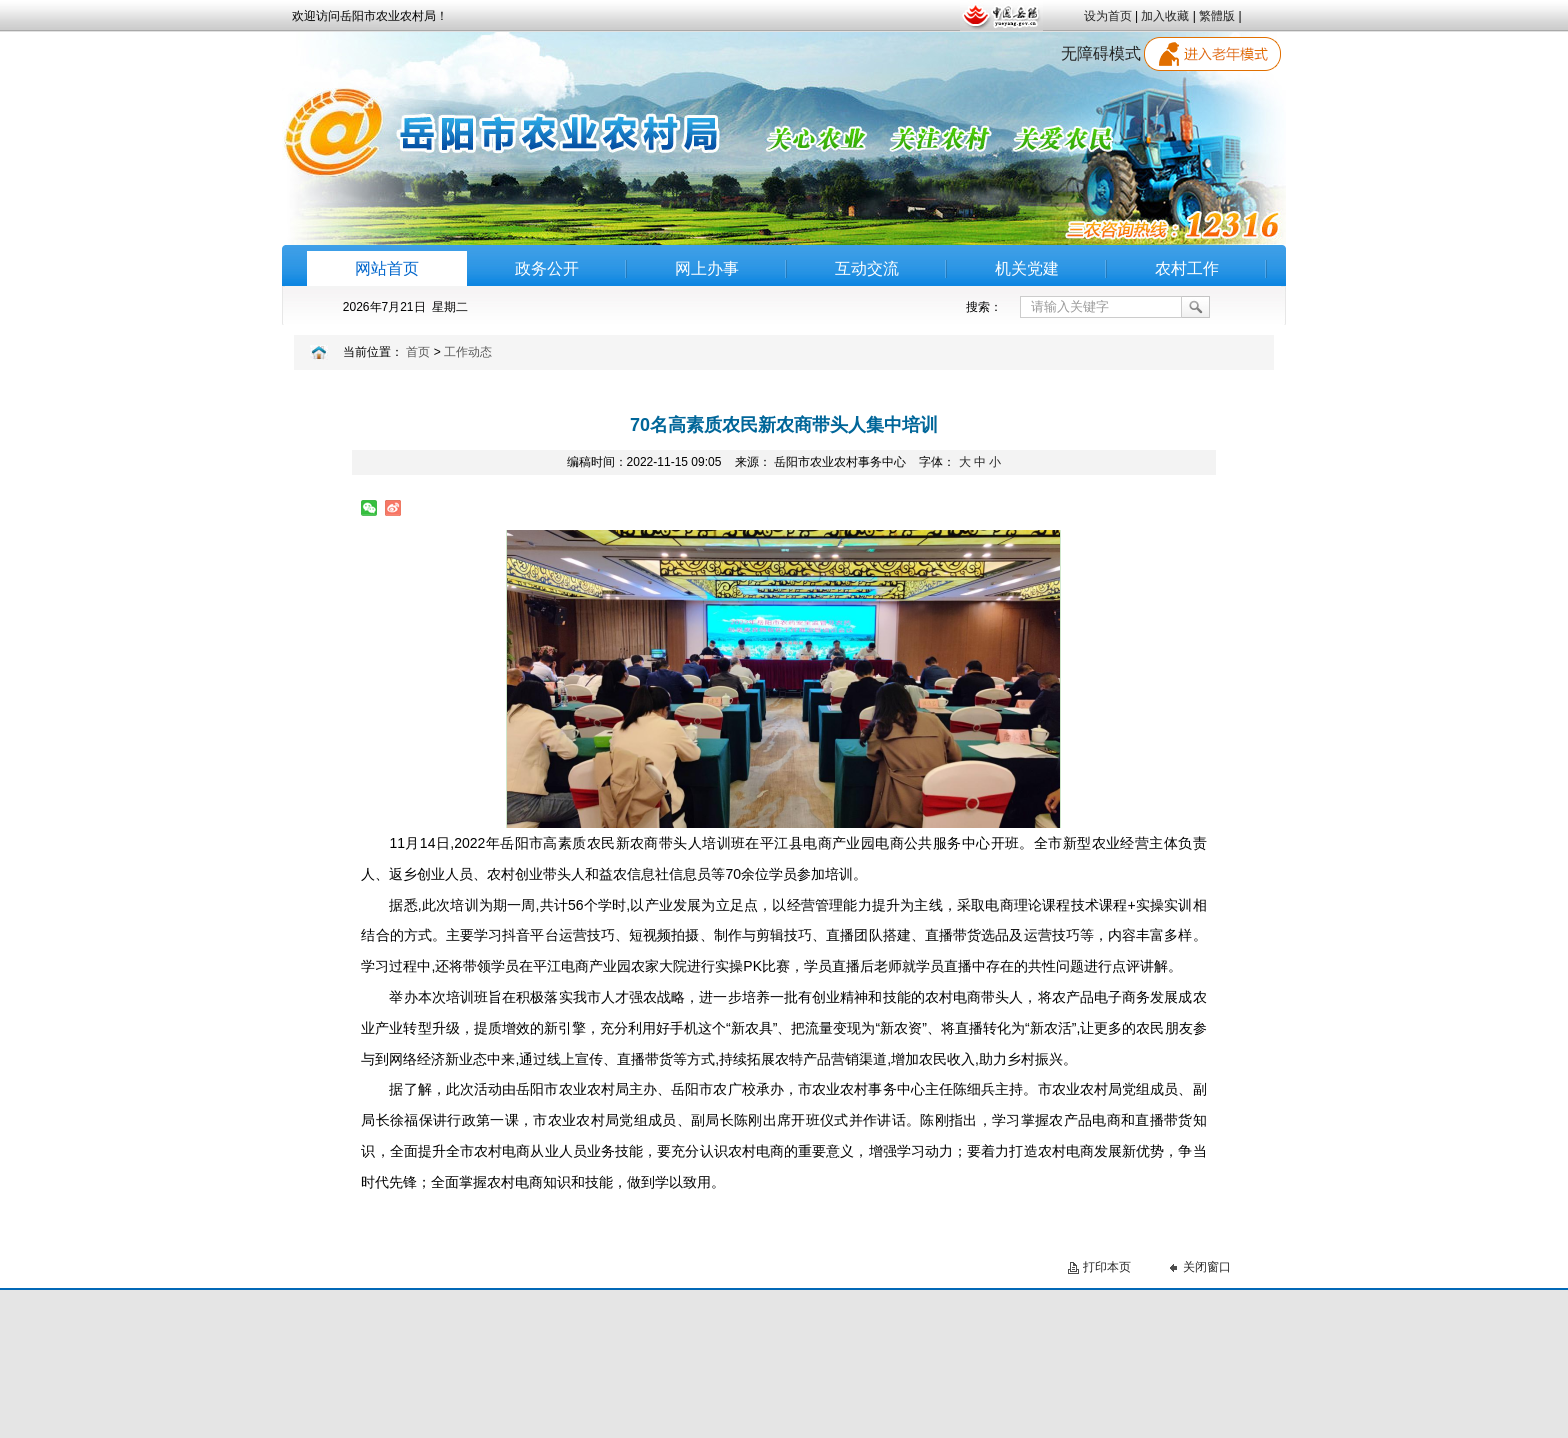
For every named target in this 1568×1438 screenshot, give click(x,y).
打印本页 (1107, 1267)
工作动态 (468, 352)
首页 (418, 352)
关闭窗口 (1207, 1267)
